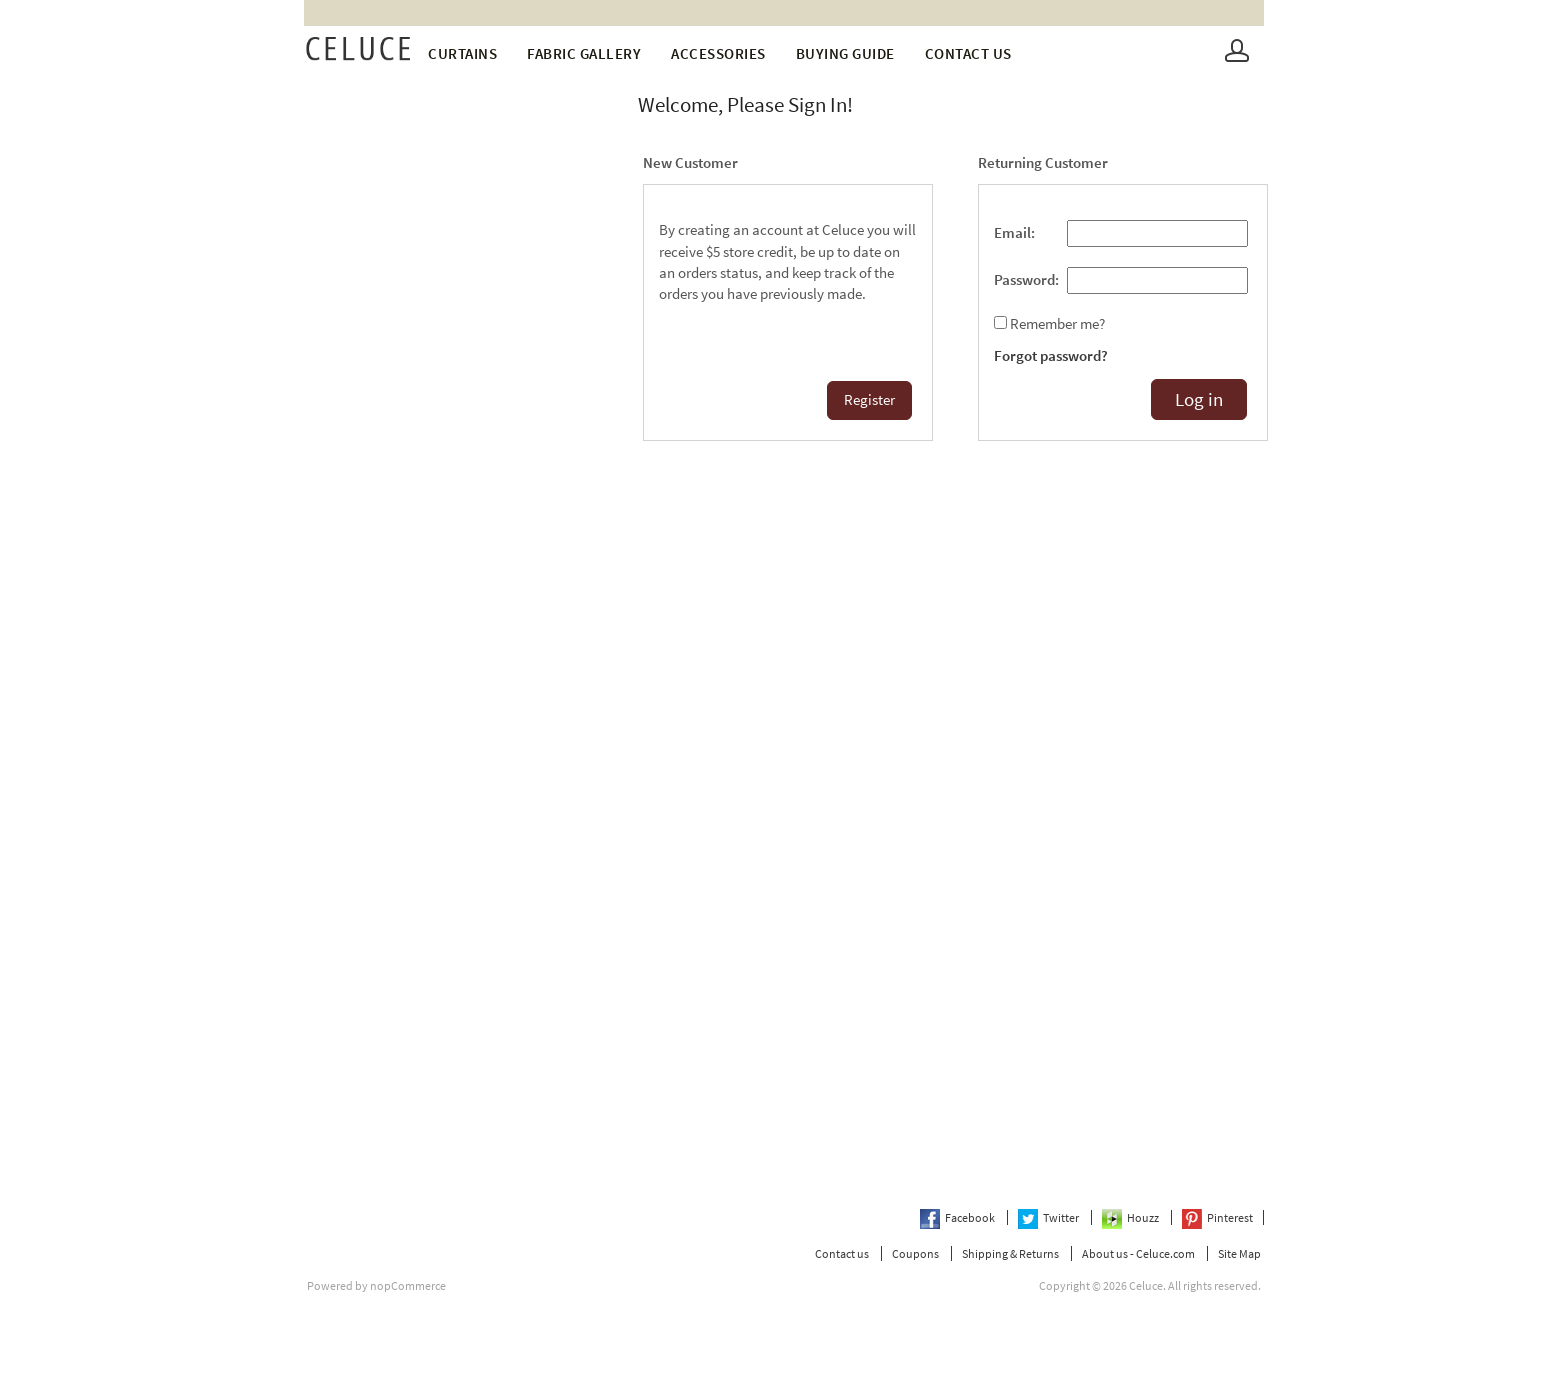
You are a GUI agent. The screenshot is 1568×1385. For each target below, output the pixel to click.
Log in (1199, 399)
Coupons (915, 1253)
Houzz (1131, 1217)
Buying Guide (845, 53)
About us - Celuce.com (1138, 1253)
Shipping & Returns (1010, 1253)
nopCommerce (408, 1285)
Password (1024, 280)
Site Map (1239, 1253)
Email (1012, 233)
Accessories (718, 53)
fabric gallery (584, 53)
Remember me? (1057, 324)
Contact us (968, 53)
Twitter (1049, 1217)
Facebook (958, 1217)
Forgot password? (1051, 356)
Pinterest (1217, 1217)
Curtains (462, 53)
